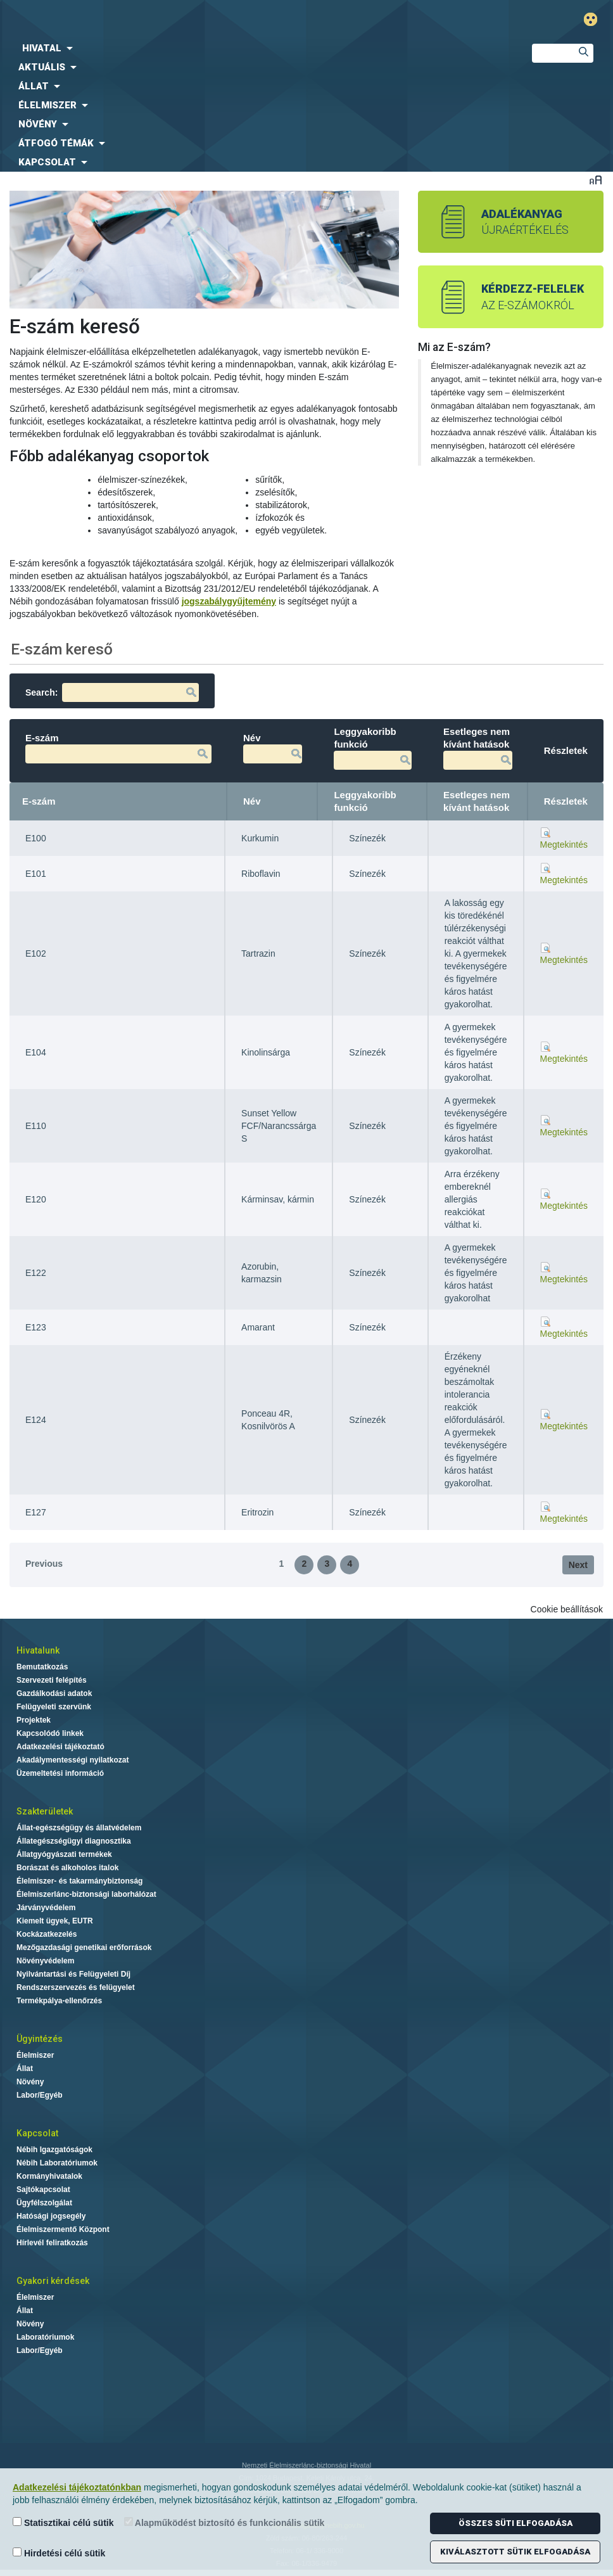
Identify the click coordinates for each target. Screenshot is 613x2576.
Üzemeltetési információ (60, 1773)
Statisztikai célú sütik (63, 2522)
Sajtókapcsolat (43, 2189)
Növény (30, 2081)
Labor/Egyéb (39, 2095)
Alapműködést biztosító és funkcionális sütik (224, 2522)
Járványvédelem (45, 1907)
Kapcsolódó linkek (50, 1733)
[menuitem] (255, 48)
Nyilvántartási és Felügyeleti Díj (73, 1974)
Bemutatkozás (42, 1666)
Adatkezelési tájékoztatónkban (77, 2487)
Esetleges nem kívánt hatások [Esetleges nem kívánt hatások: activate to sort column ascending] (476, 801)
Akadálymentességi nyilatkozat (72, 1760)
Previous (44, 1564)
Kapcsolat (37, 2133)
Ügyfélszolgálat (44, 2202)
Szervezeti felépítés (51, 1680)
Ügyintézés (39, 2039)
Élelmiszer (35, 2055)
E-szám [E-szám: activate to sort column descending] (39, 801)
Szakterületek (44, 1811)
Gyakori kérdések (52, 2281)
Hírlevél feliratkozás (52, 2242)
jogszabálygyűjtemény (229, 601)
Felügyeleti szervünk (53, 1706)
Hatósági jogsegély (50, 2216)
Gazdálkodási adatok (54, 1693)
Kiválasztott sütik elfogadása (515, 2551)
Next (578, 1565)
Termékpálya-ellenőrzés (59, 2000)
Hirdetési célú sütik (59, 2552)
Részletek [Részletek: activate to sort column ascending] (566, 801)
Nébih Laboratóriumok (57, 2162)
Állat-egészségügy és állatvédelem (78, 1827)
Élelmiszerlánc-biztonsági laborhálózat (86, 1894)
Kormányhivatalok (49, 2176)
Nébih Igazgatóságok (54, 2149)
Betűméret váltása (596, 180)
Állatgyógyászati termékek (64, 1854)
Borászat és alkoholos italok (67, 1867)
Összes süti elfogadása (515, 2523)
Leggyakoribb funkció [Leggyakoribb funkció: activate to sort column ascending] (365, 801)
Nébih (207, 20)
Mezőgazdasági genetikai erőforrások (83, 1947)
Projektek (33, 1720)
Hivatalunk (38, 1650)
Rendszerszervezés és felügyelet (75, 1987)
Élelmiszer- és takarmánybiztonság (79, 1881)
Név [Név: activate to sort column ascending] (252, 801)
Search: (112, 692)
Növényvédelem (45, 1960)
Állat (24, 2068)
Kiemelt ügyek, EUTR (54, 1920)
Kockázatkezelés (46, 1934)
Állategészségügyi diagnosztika (73, 1841)
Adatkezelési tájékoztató (60, 1746)
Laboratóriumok (45, 2337)
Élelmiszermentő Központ (63, 2229)
